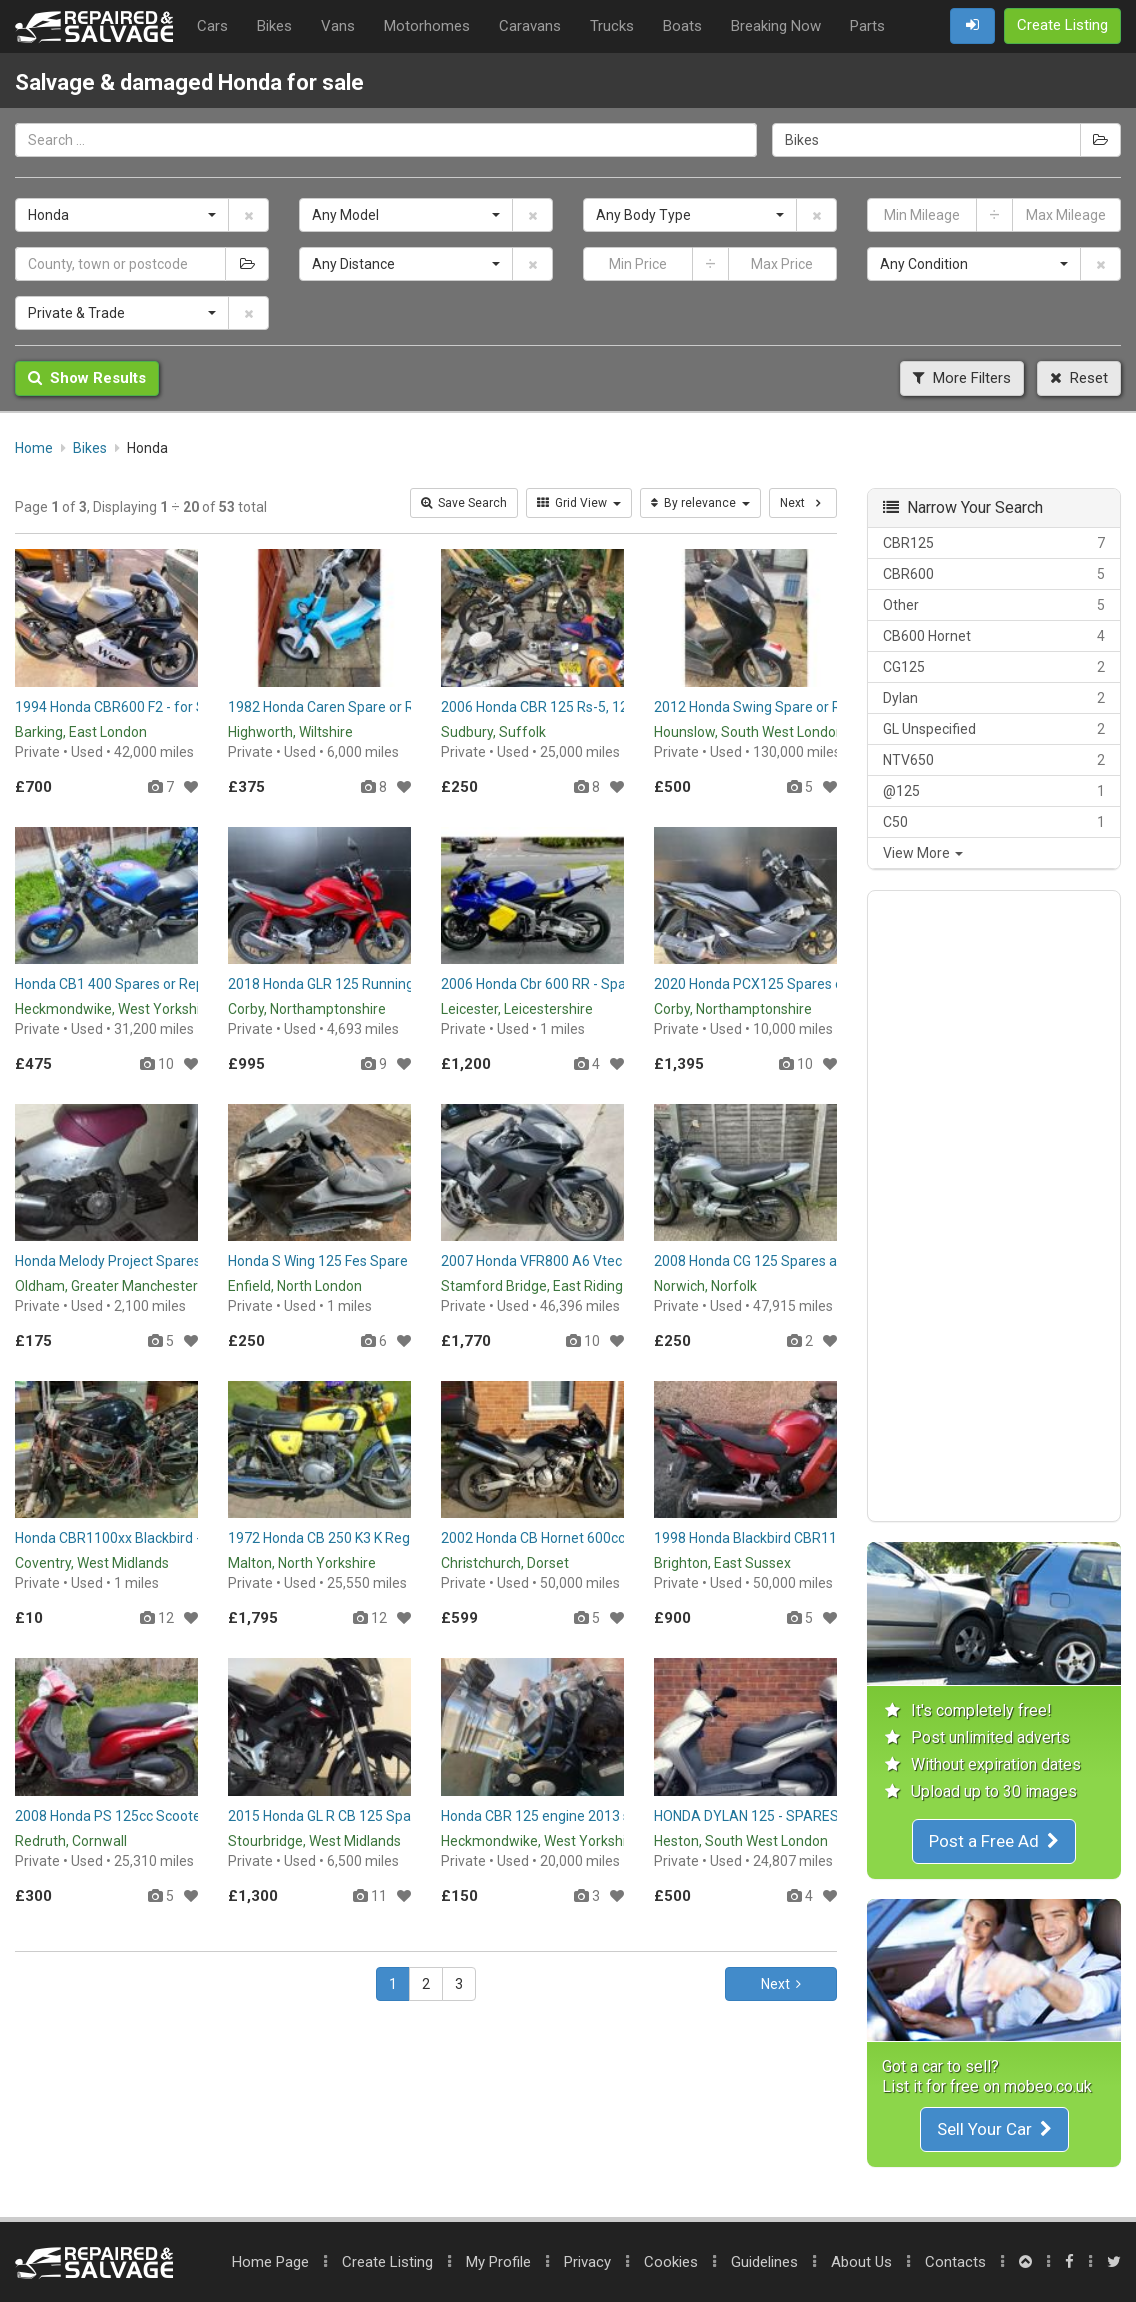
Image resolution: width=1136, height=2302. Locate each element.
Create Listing (387, 2262)
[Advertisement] (994, 1206)
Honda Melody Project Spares (108, 1261)
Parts (867, 26)
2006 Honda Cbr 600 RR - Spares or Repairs (577, 984)
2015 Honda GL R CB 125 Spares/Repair (353, 1816)
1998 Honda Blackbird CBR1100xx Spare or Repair (811, 1538)
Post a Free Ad (994, 1841)
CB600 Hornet (994, 636)
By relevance (700, 503)
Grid (579, 503)
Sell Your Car (994, 2129)
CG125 (994, 667)
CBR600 (994, 574)
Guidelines (764, 2262)
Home (270, 2262)
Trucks (612, 26)
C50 (994, 822)
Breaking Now (776, 26)
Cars (212, 26)
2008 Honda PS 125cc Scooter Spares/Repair (158, 1816)
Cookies (671, 2262)
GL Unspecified (994, 729)
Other (994, 605)
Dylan (994, 698)
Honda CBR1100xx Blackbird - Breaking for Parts (167, 1538)
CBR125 (994, 543)
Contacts (955, 2262)
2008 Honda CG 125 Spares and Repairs (779, 1261)
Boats (682, 26)
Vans (338, 26)
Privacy (587, 2262)
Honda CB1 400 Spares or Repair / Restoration (160, 984)
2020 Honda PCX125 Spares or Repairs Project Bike (815, 984)
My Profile (498, 2262)
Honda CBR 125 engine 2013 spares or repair (581, 1816)
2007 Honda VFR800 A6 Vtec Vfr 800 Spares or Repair (610, 1261)
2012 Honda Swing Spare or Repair (763, 707)
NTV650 (994, 760)
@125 (994, 791)
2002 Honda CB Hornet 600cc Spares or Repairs (590, 1538)
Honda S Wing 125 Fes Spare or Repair (348, 1261)
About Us (861, 2262)
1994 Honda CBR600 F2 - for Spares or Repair (158, 707)
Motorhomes (427, 26)
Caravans (530, 26)
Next (781, 1984)
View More (923, 853)
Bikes (274, 26)
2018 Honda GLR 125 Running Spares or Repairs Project (402, 984)
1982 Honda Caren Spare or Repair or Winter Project (391, 707)
